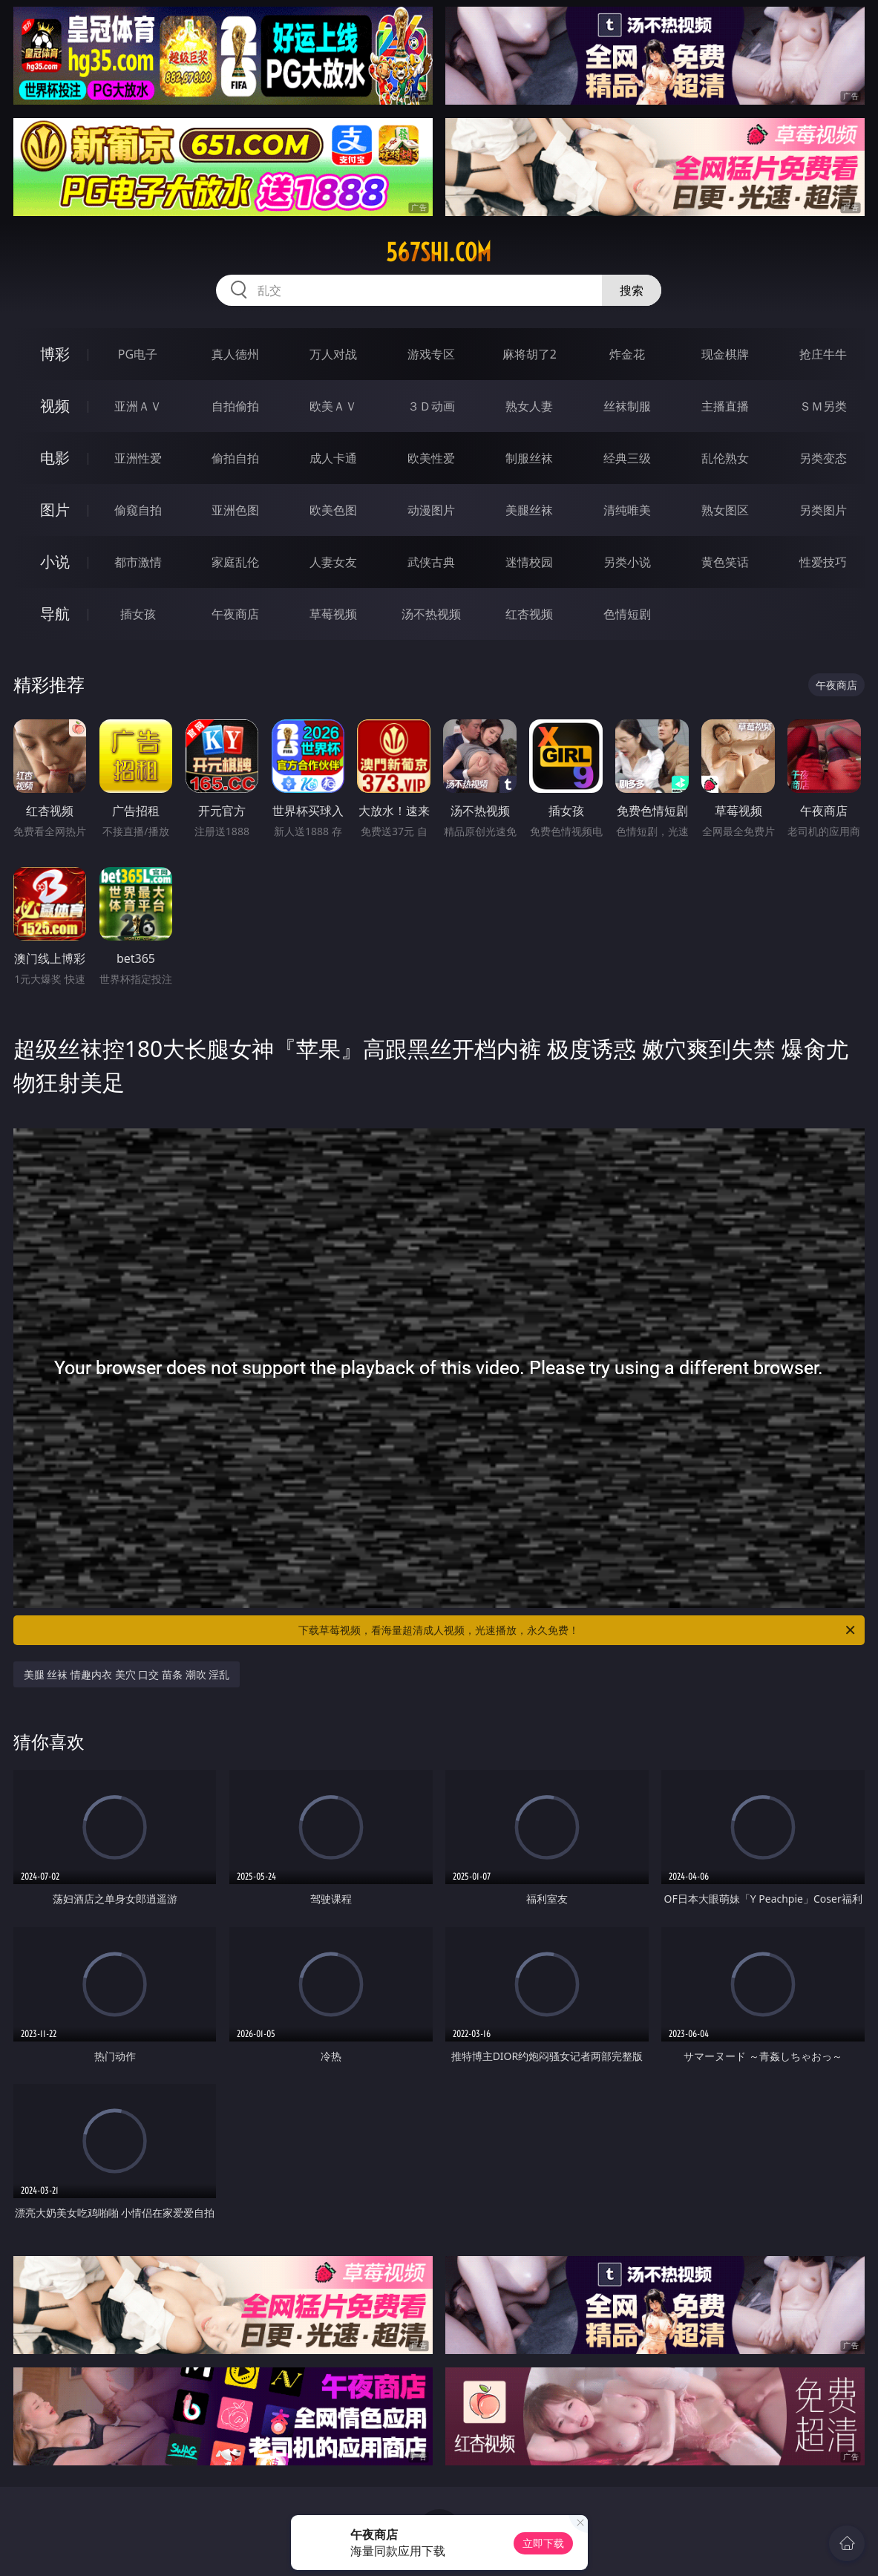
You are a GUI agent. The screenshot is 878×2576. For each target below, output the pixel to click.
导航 (55, 614)
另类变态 (823, 458)
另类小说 (627, 562)
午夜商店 (235, 614)
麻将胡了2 (529, 354)
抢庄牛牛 (823, 354)
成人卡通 (333, 458)
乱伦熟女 (725, 458)
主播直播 (725, 406)
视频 (55, 406)
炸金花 (627, 354)
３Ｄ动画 (431, 406)
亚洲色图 (235, 510)
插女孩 (138, 614)
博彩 (55, 354)
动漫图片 (431, 510)
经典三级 (627, 458)
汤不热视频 (431, 614)
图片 (55, 510)
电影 (55, 458)
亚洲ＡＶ (138, 406)
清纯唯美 (627, 510)
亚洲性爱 (138, 458)
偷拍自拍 (235, 458)
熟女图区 (725, 510)
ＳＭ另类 (823, 406)
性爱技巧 (823, 562)
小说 (55, 562)
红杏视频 (529, 614)
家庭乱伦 (235, 562)
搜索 (631, 290)
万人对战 (333, 354)
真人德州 (235, 354)
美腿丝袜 (529, 510)
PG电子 (137, 354)
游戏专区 (431, 354)
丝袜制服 (627, 406)
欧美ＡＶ (333, 406)
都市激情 (138, 562)
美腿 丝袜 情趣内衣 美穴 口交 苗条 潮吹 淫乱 (126, 1674)
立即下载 (543, 2543)
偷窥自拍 (138, 510)
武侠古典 (431, 562)
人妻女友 (333, 562)
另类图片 (823, 510)
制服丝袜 (529, 458)
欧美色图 (333, 510)
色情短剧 (627, 614)
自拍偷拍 (235, 406)
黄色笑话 (725, 562)
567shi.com (438, 252)
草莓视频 (333, 614)
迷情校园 (529, 562)
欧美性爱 (431, 458)
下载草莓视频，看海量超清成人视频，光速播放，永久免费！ (577, 1630)
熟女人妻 (529, 406)
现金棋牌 (725, 354)
